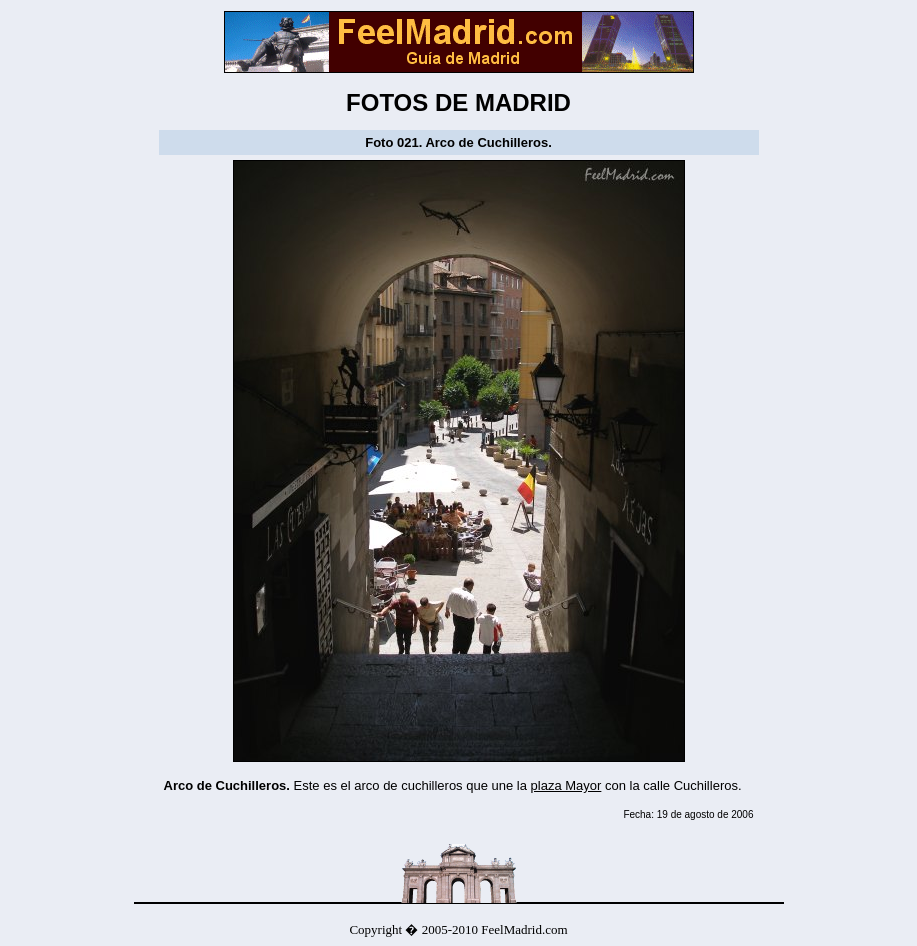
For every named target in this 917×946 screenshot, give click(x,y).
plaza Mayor (566, 785)
